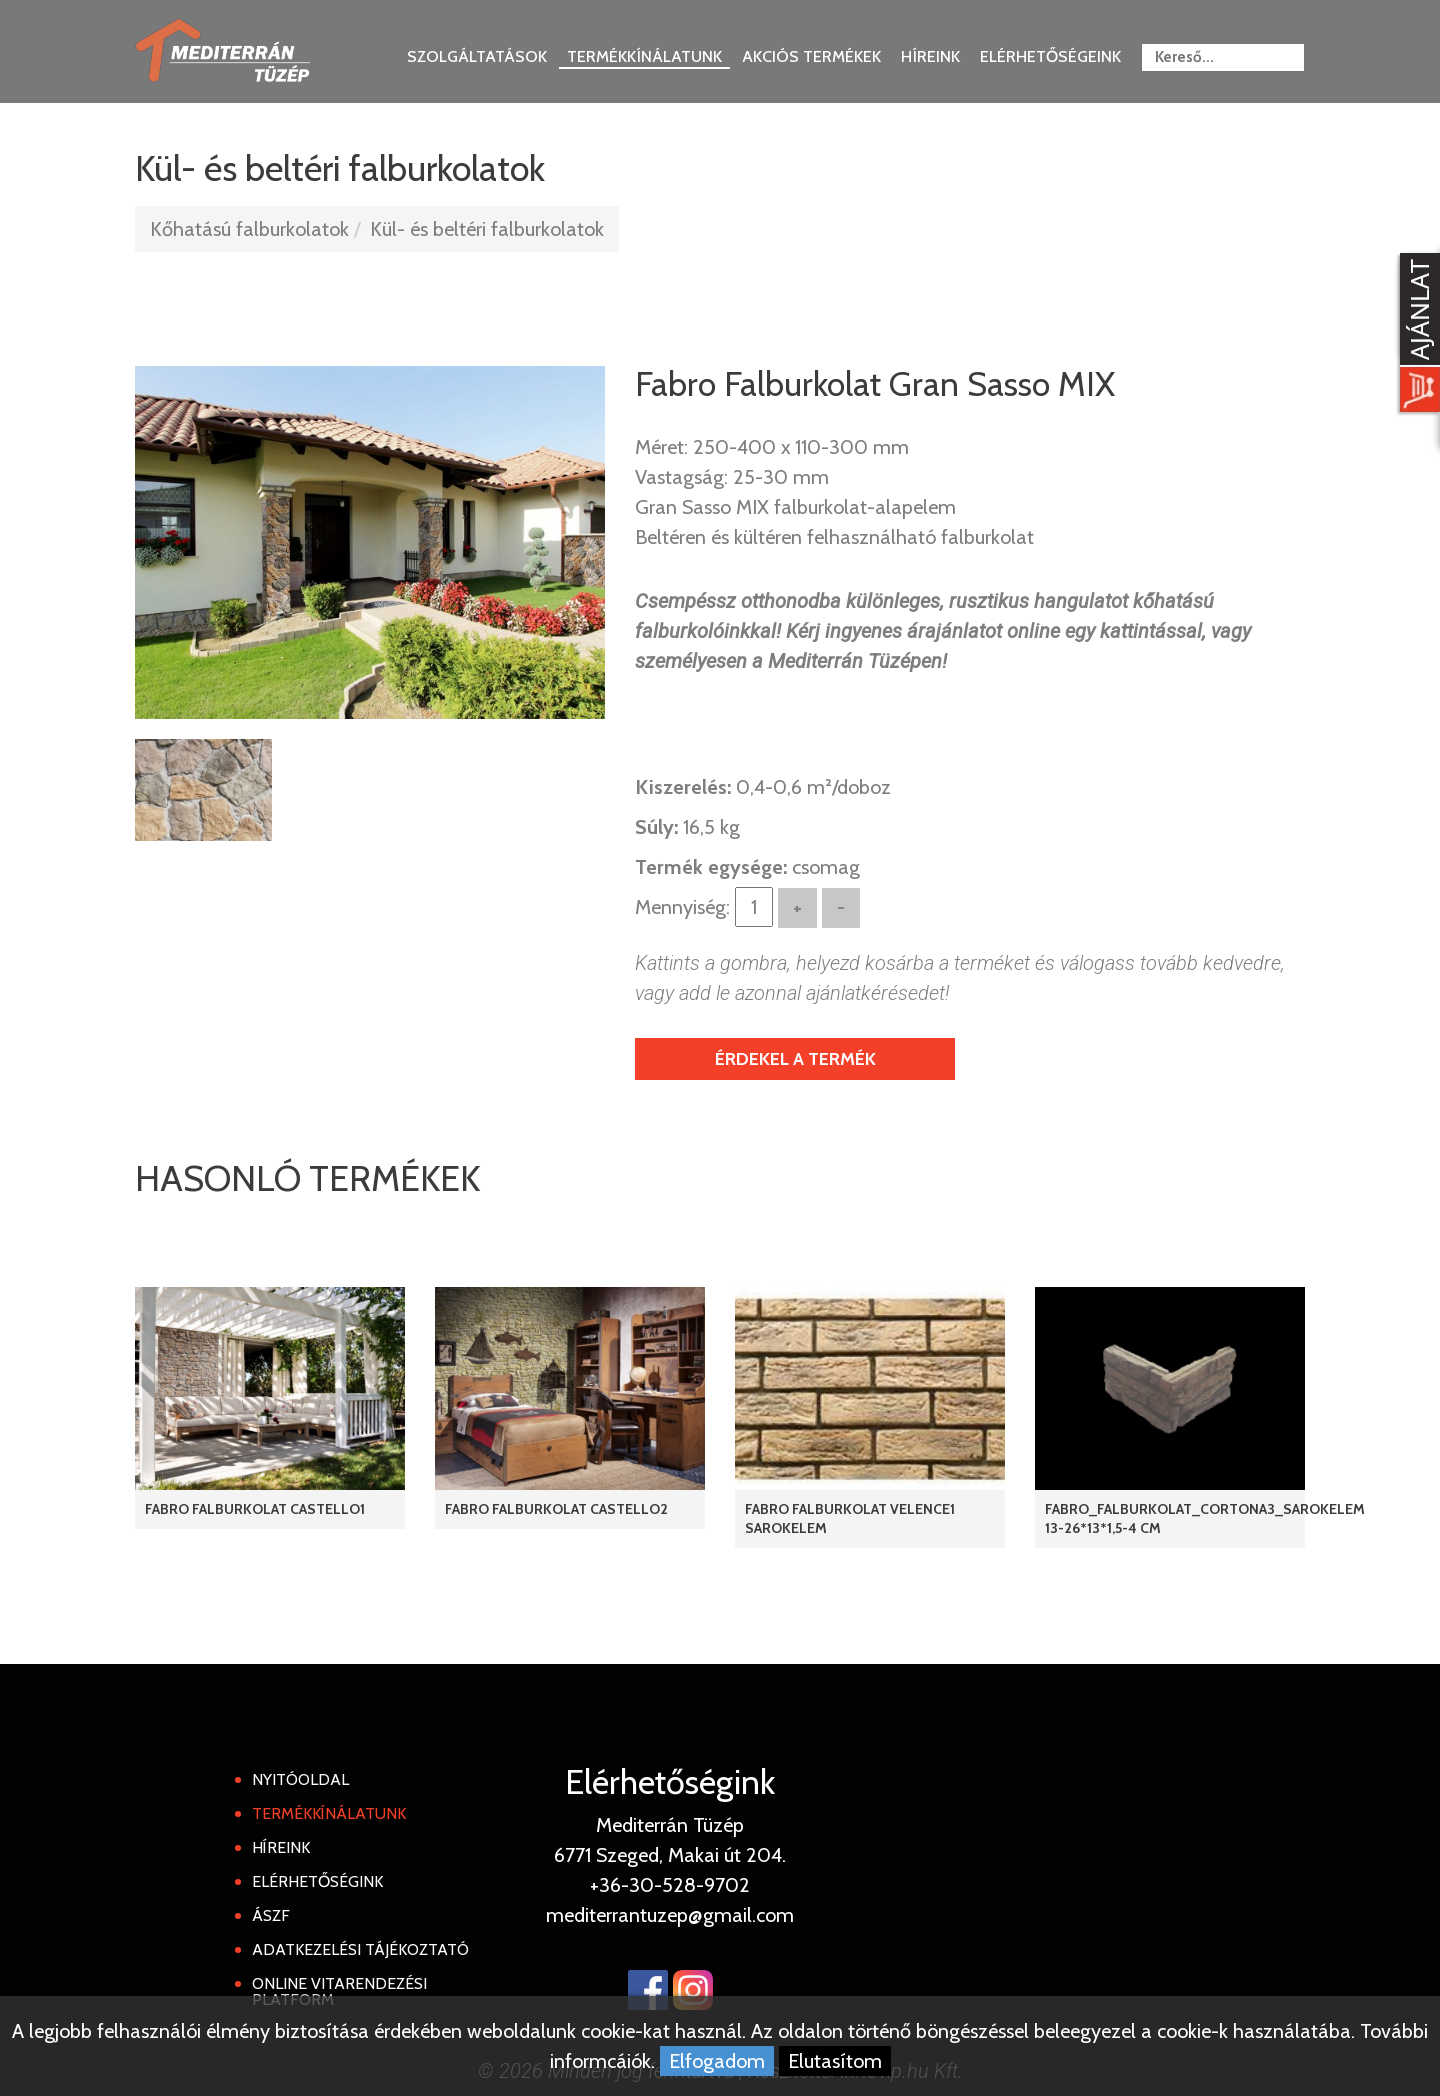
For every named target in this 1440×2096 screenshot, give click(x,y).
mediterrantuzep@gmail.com (670, 1915)
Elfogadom (717, 2061)
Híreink (930, 56)
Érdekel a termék (795, 1059)
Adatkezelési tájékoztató (360, 1949)
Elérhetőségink (317, 1881)
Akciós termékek (811, 56)
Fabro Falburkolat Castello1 (255, 1509)
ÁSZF (271, 1915)
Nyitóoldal (300, 1779)
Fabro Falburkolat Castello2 (556, 1509)
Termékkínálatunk (644, 56)
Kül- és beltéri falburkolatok (487, 229)
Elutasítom (835, 2061)
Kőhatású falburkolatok (249, 229)
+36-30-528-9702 (670, 1885)
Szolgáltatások (477, 56)
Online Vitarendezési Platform (339, 1991)
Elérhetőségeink (1050, 56)
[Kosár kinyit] (1416, 335)
